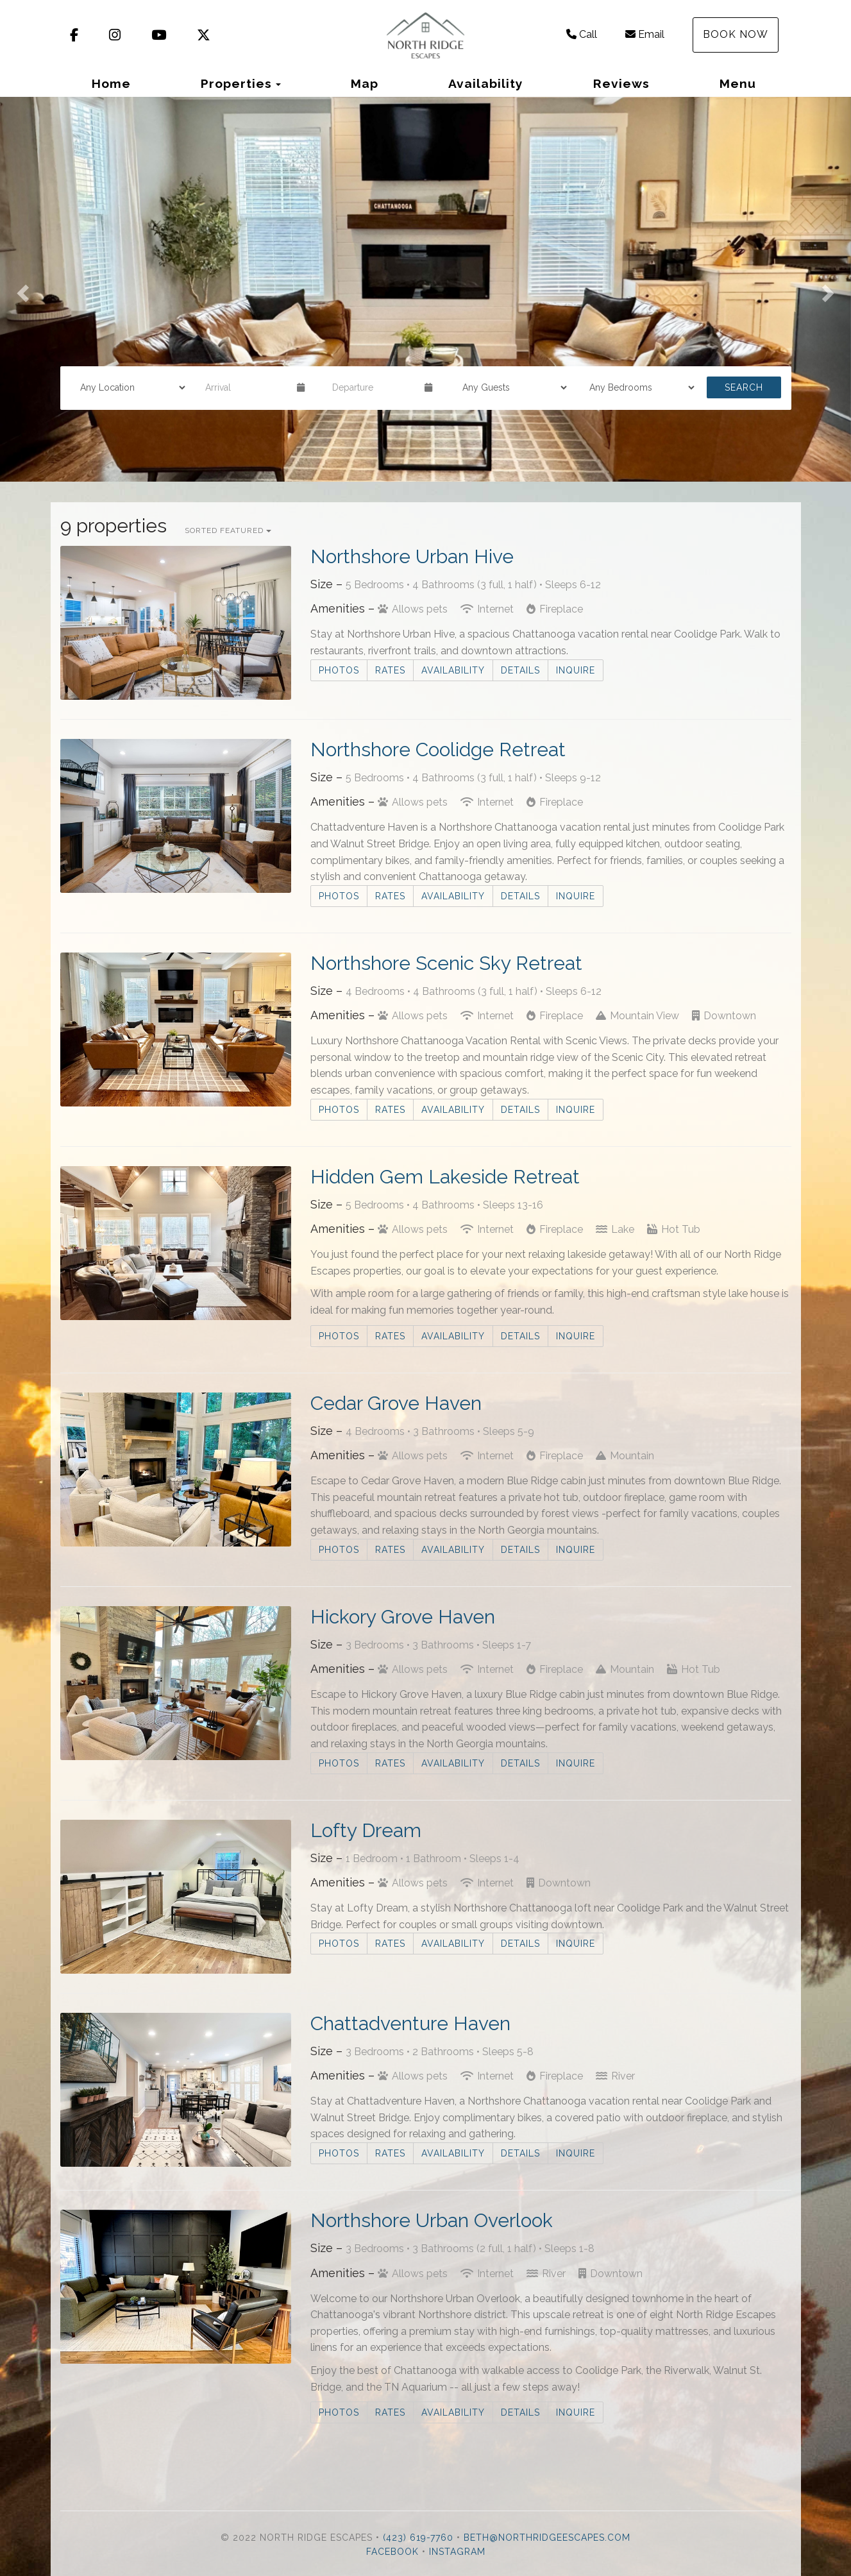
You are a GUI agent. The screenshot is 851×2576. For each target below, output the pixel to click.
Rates (390, 670)
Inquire (575, 670)
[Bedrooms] (637, 387)
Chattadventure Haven (410, 2023)
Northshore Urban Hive (412, 556)
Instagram (457, 2551)
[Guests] (510, 387)
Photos (339, 670)
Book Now (735, 34)
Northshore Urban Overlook (431, 2220)
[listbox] (425, 289)
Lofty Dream (365, 1830)
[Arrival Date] (246, 387)
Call (581, 34)
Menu (738, 83)
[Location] (128, 387)
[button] (21, 289)
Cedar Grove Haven (396, 1403)
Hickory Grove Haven (402, 1617)
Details (520, 670)
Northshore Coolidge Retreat (438, 749)
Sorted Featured (228, 530)
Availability (485, 83)
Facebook (392, 2551)
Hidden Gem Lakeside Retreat (445, 1176)
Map (364, 83)
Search (744, 387)
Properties (236, 83)
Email (644, 34)
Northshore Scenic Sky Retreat (446, 963)
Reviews (621, 83)
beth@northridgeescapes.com (547, 2537)
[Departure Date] (372, 387)
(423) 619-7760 (418, 2537)
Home (111, 83)
